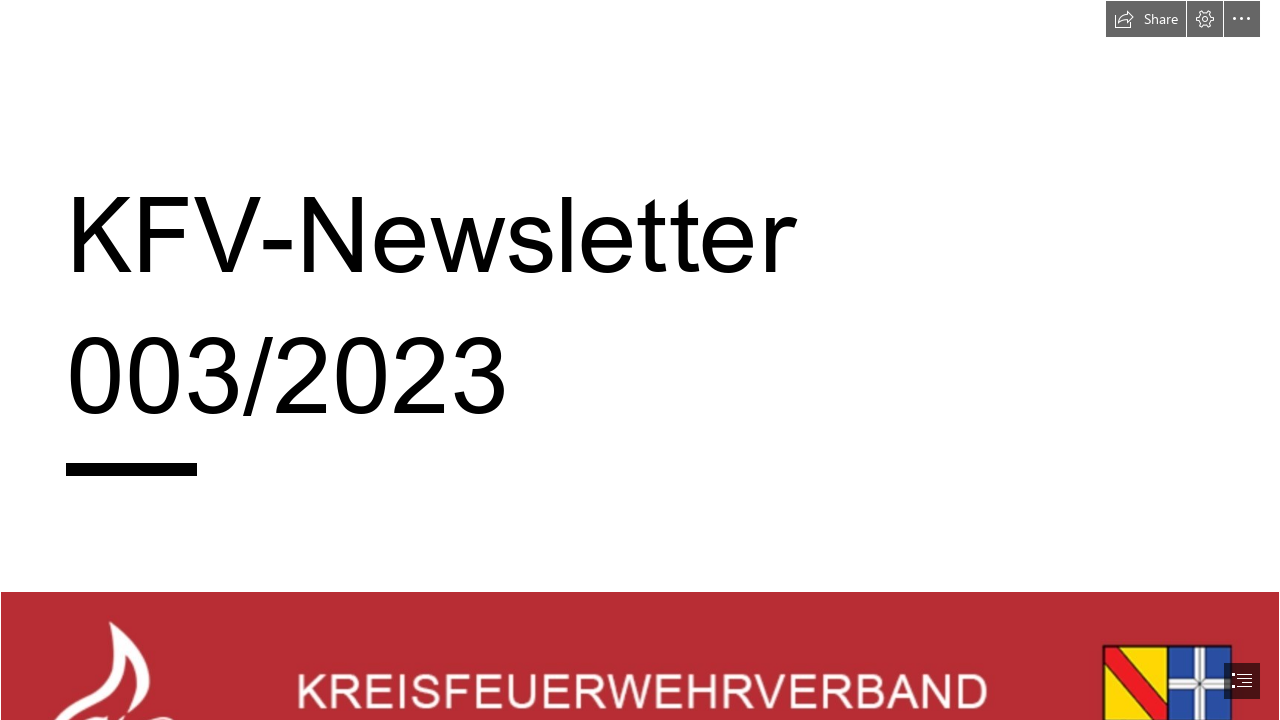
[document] (640, 360)
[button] (1146, 19)
